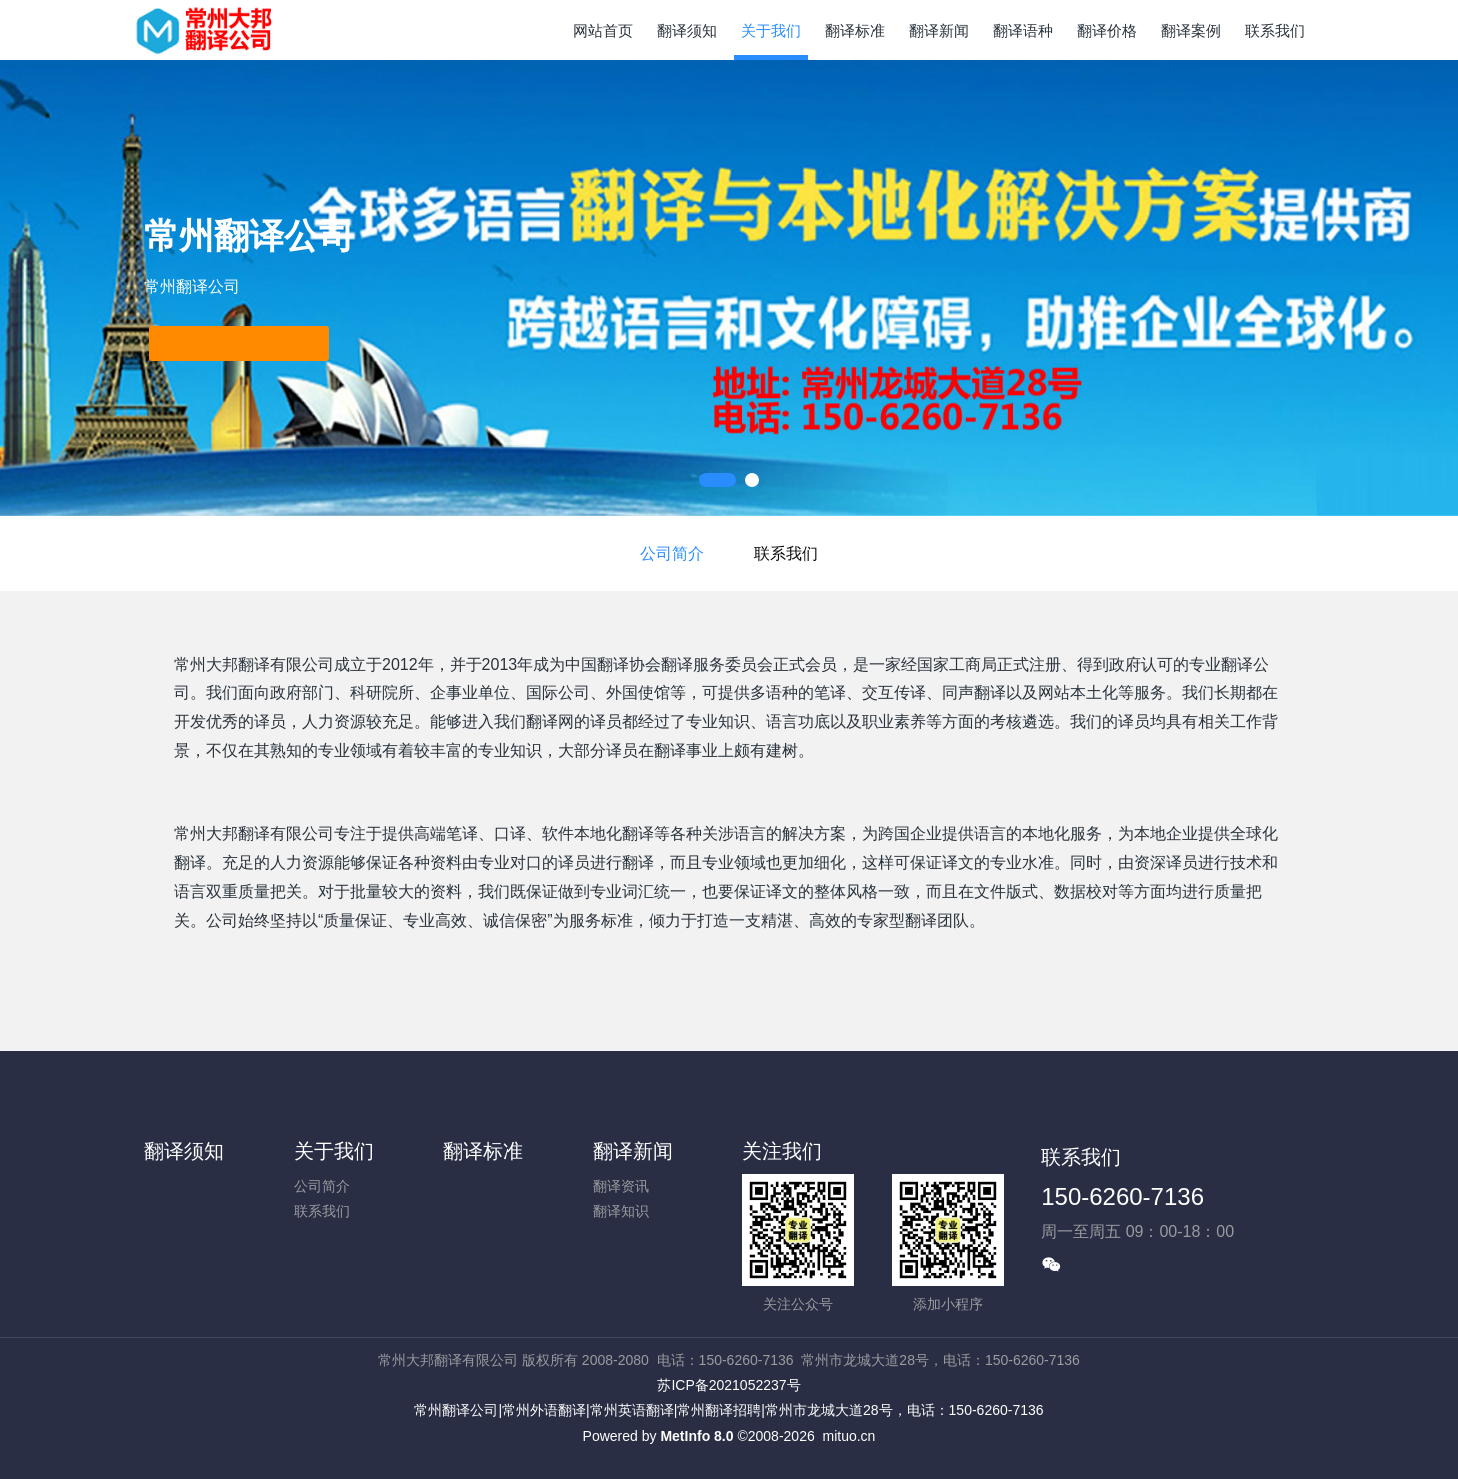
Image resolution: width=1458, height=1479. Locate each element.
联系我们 (786, 553)
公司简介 (672, 553)
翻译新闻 (633, 1151)
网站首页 (603, 30)
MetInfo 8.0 (696, 1436)
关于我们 (334, 1151)
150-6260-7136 (1122, 1196)
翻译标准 (483, 1151)
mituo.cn (848, 1436)
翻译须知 (184, 1151)
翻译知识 (621, 1211)
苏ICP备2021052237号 (728, 1385)
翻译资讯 (621, 1186)
